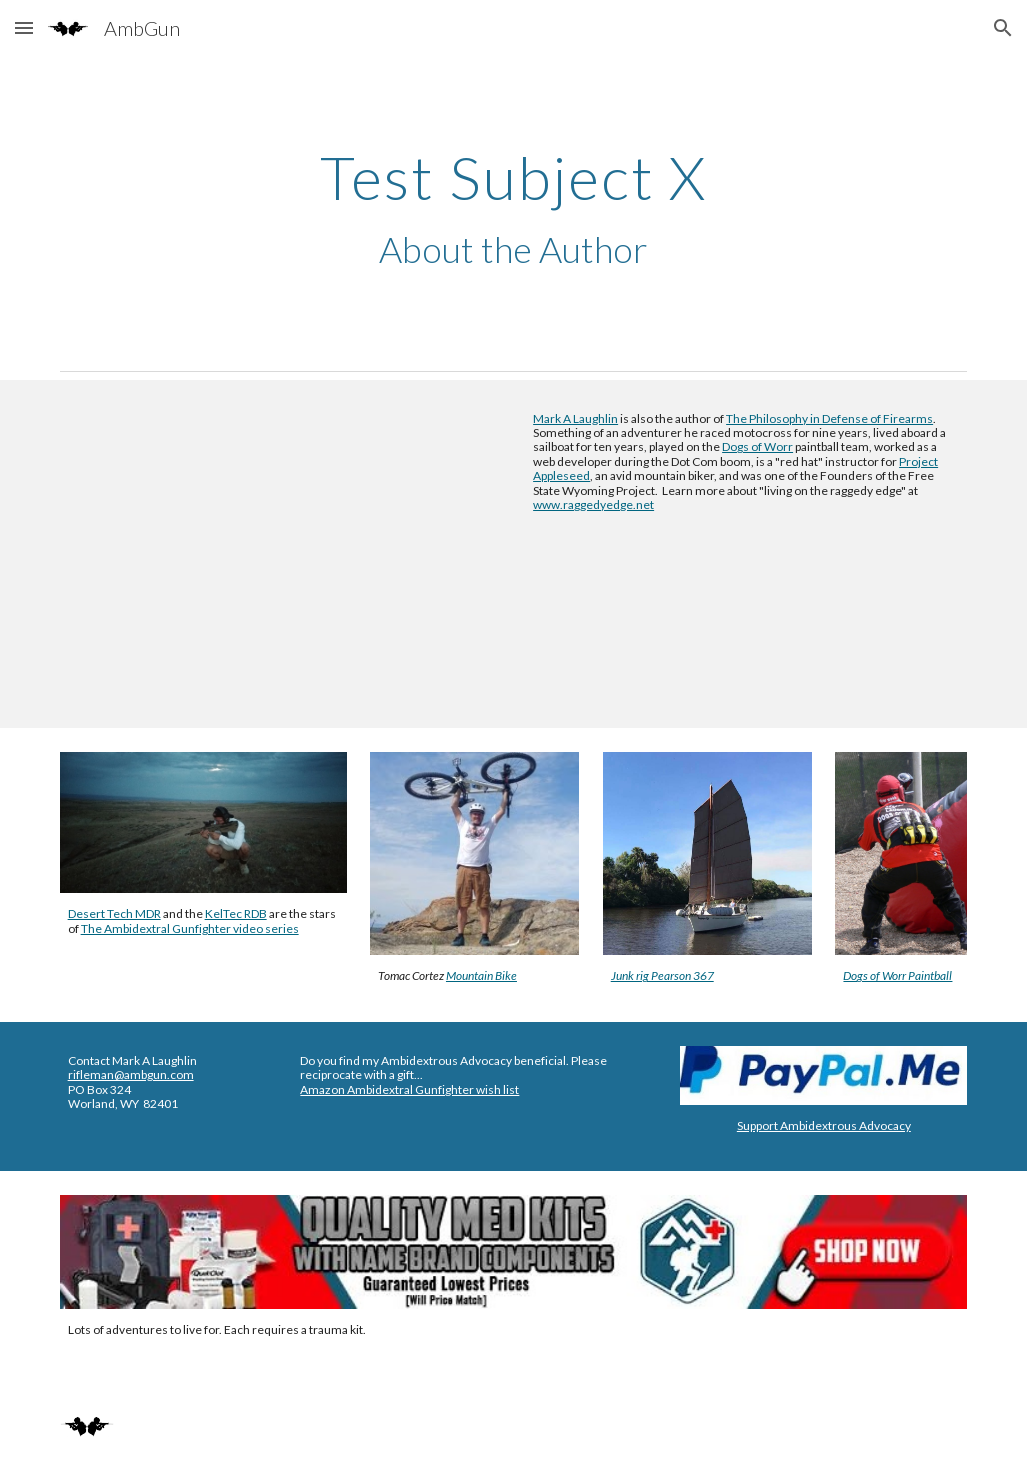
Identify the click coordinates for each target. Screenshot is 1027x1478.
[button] (24, 27)
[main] (514, 209)
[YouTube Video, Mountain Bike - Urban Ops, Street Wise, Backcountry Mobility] (281, 554)
